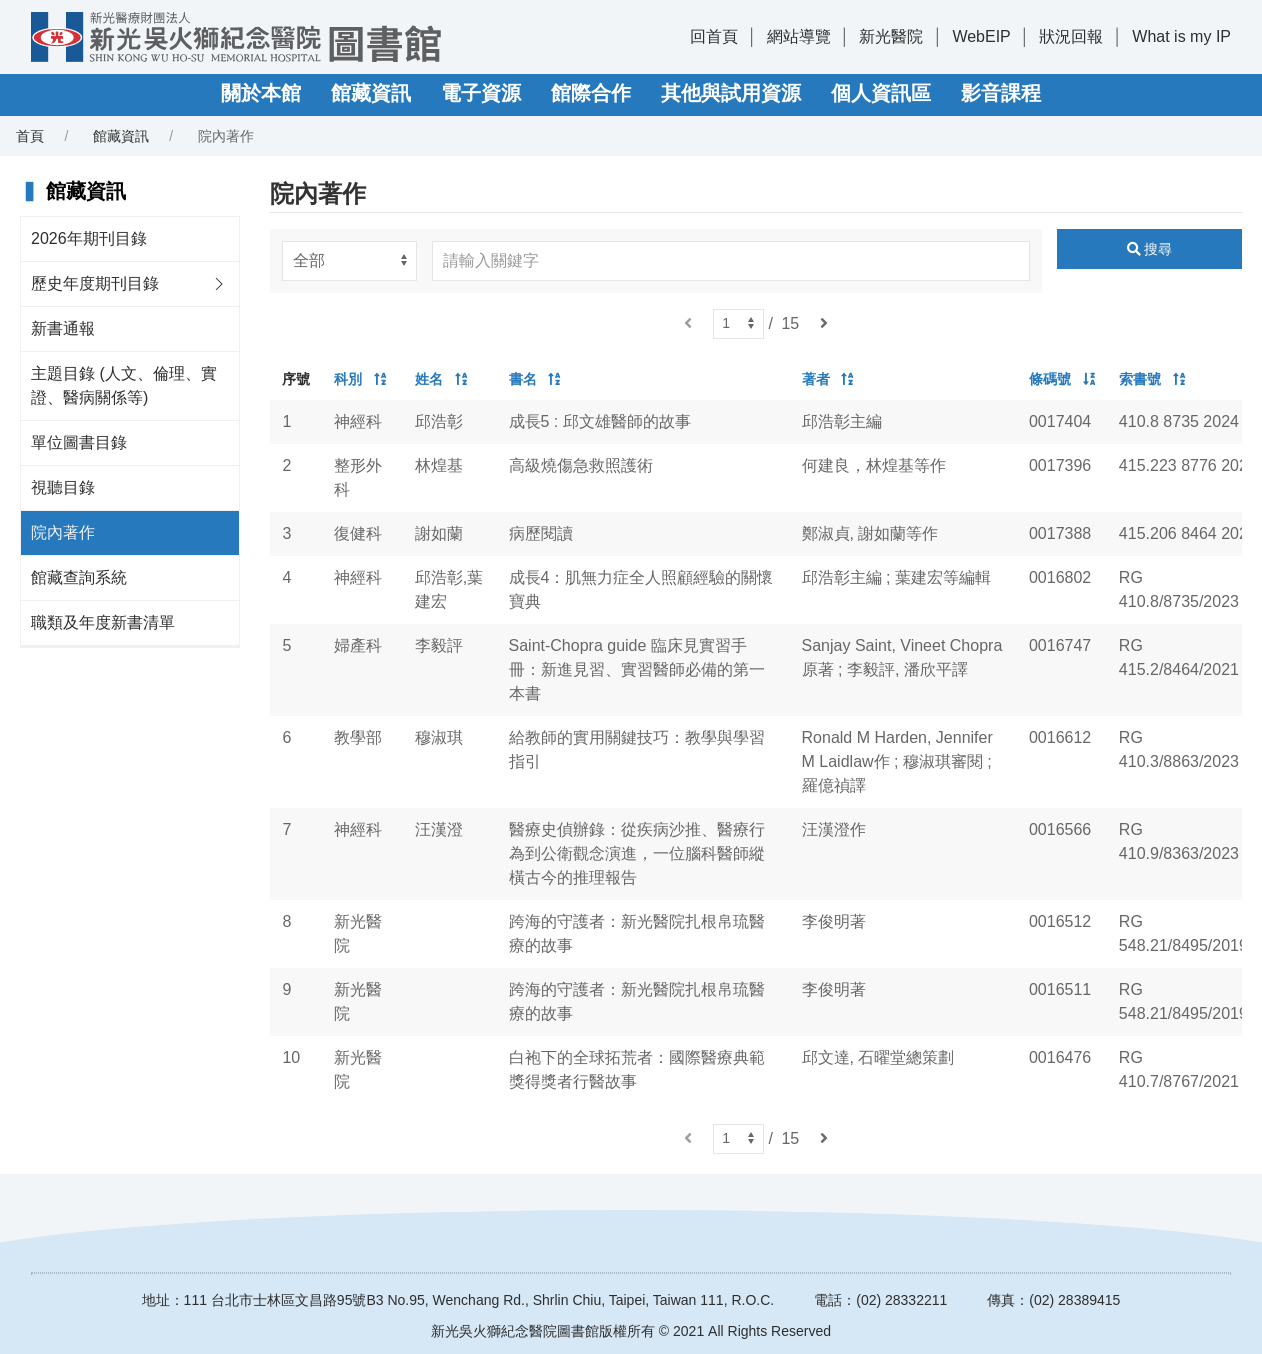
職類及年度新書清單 (103, 622)
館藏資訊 (371, 93)
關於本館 (261, 93)
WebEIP (981, 36)
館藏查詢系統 (79, 577)
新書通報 (63, 328)
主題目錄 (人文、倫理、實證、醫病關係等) (124, 385)
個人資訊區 (881, 93)
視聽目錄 (63, 487)
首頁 (30, 136)
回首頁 (714, 36)
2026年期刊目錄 (89, 238)
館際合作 (591, 93)
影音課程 (1001, 93)
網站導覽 (799, 36)
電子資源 (481, 93)
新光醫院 (891, 36)
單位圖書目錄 (79, 442)
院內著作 (63, 532)
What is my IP (1181, 36)
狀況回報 (1071, 36)
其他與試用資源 (731, 93)
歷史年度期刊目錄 (95, 283)
